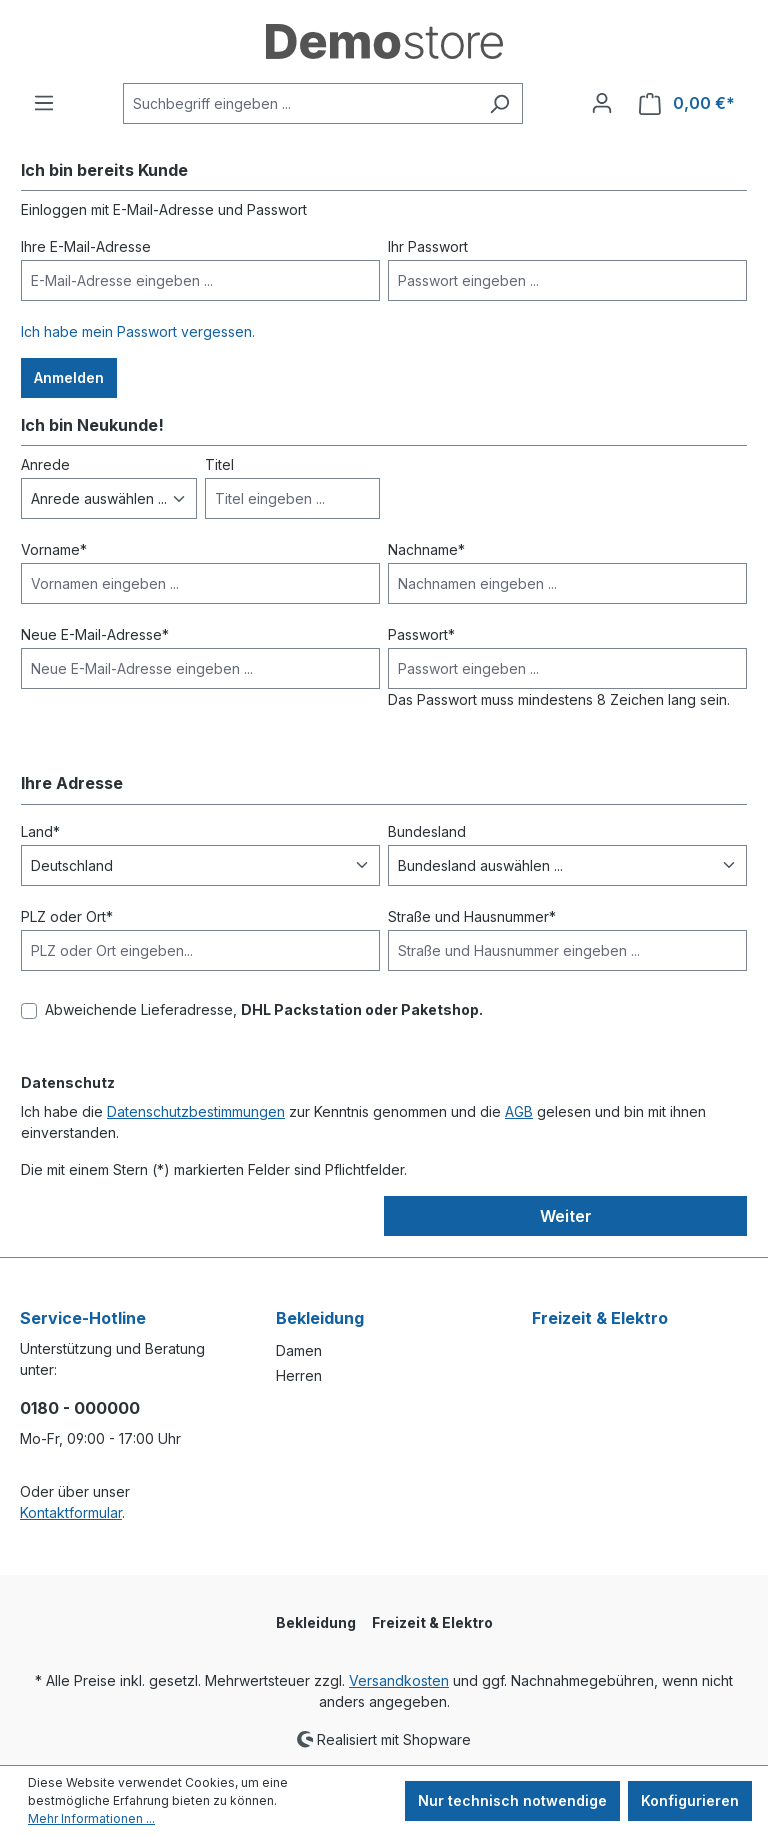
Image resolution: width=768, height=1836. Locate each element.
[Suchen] (499, 103)
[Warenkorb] (687, 103)
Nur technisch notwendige (512, 1800)
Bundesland (427, 831)
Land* (40, 831)
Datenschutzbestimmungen (196, 1111)
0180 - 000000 (80, 1408)
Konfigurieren (690, 1800)
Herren (299, 1375)
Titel (219, 464)
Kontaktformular (71, 1512)
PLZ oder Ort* (67, 916)
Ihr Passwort (428, 246)
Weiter (566, 1216)
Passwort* (421, 634)
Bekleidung (320, 1318)
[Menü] (44, 103)
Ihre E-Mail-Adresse (86, 246)
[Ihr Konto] (602, 103)
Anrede (45, 464)
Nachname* (426, 549)
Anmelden (69, 377)
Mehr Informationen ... (91, 1818)
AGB (519, 1111)
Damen (299, 1350)
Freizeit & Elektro (600, 1318)
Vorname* (54, 549)
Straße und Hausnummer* (472, 916)
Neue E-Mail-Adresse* (95, 634)
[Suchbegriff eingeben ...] (300, 103)
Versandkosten (399, 1680)
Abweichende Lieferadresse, (264, 1009)
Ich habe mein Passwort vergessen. (138, 331)
